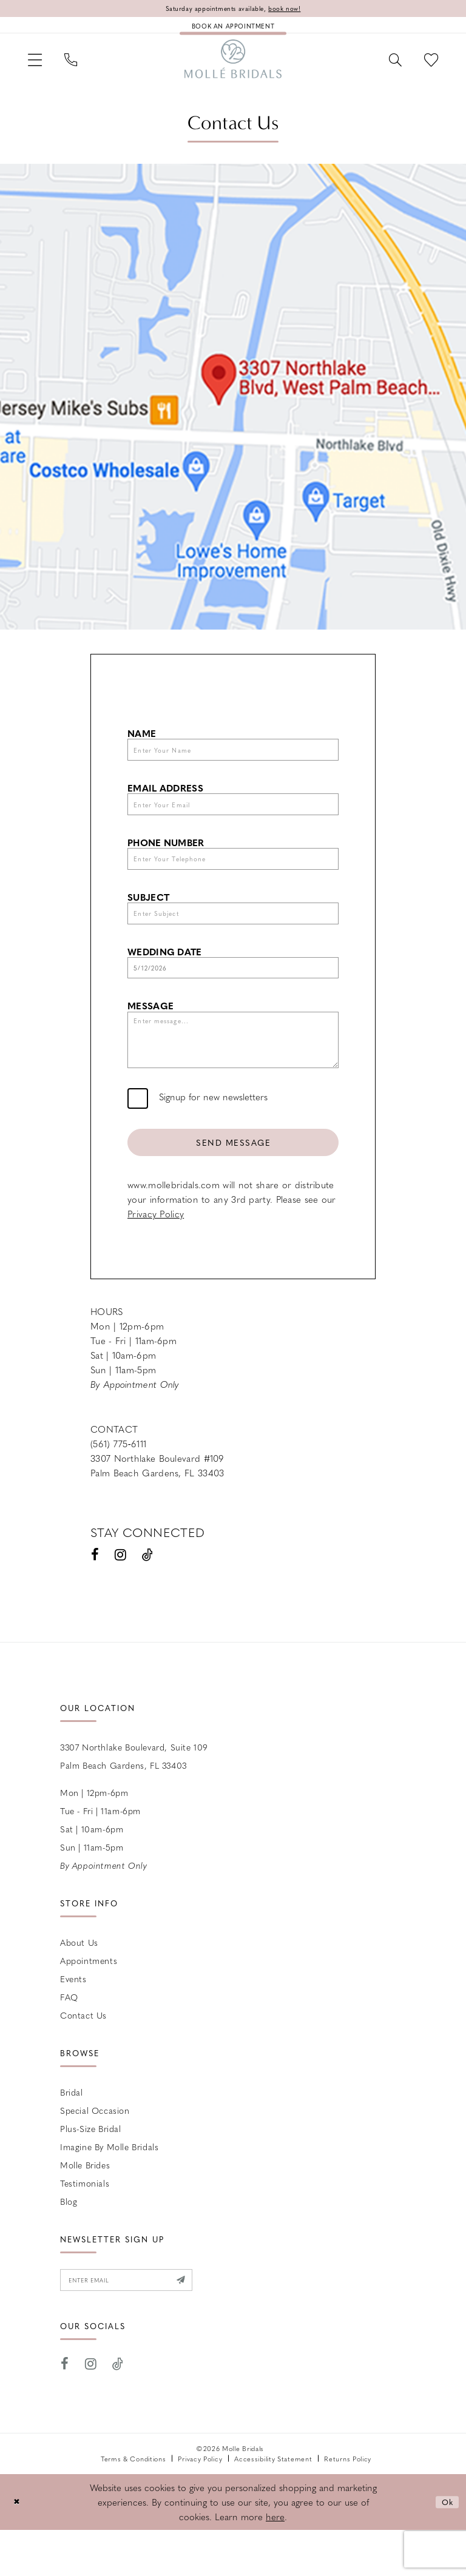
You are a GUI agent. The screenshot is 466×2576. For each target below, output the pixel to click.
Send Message (234, 1182)
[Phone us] (80, 66)
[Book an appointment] (232, 28)
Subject (148, 918)
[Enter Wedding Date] (233, 995)
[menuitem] (37, 66)
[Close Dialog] (18, 2548)
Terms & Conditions (133, 2505)
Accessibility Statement (273, 2505)
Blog (68, 2244)
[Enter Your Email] (233, 820)
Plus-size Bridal (90, 2171)
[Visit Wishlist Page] (428, 66)
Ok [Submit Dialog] (446, 2548)
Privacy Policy (155, 1256)
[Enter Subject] (233, 937)
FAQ (69, 2039)
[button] (37, 66)
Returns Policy (347, 2505)
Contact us (83, 2057)
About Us (79, 1985)
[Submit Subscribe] (202, 2324)
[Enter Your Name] (233, 762)
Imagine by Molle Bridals (109, 2189)
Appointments (88, 2003)
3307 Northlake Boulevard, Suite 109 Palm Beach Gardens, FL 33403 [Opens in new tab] (134, 1798)
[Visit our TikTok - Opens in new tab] (147, 1597)
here (275, 2562)
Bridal (71, 2134)
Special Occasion (95, 2153)
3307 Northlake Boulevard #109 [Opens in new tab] (157, 1500)
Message (150, 1035)
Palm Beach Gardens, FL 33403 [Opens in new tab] (157, 1515)
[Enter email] (138, 2324)
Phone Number (165, 860)
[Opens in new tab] (233, 407)
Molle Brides (85, 2207)
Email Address (165, 802)
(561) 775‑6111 (118, 1486)
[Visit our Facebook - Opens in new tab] (95, 1597)
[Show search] (386, 66)
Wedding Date (164, 977)
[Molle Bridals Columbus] (233, 66)
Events (73, 2021)
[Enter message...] (233, 1074)
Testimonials (84, 2225)
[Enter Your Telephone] (233, 879)
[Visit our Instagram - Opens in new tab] (120, 1597)
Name (141, 743)
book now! (294, 9)
